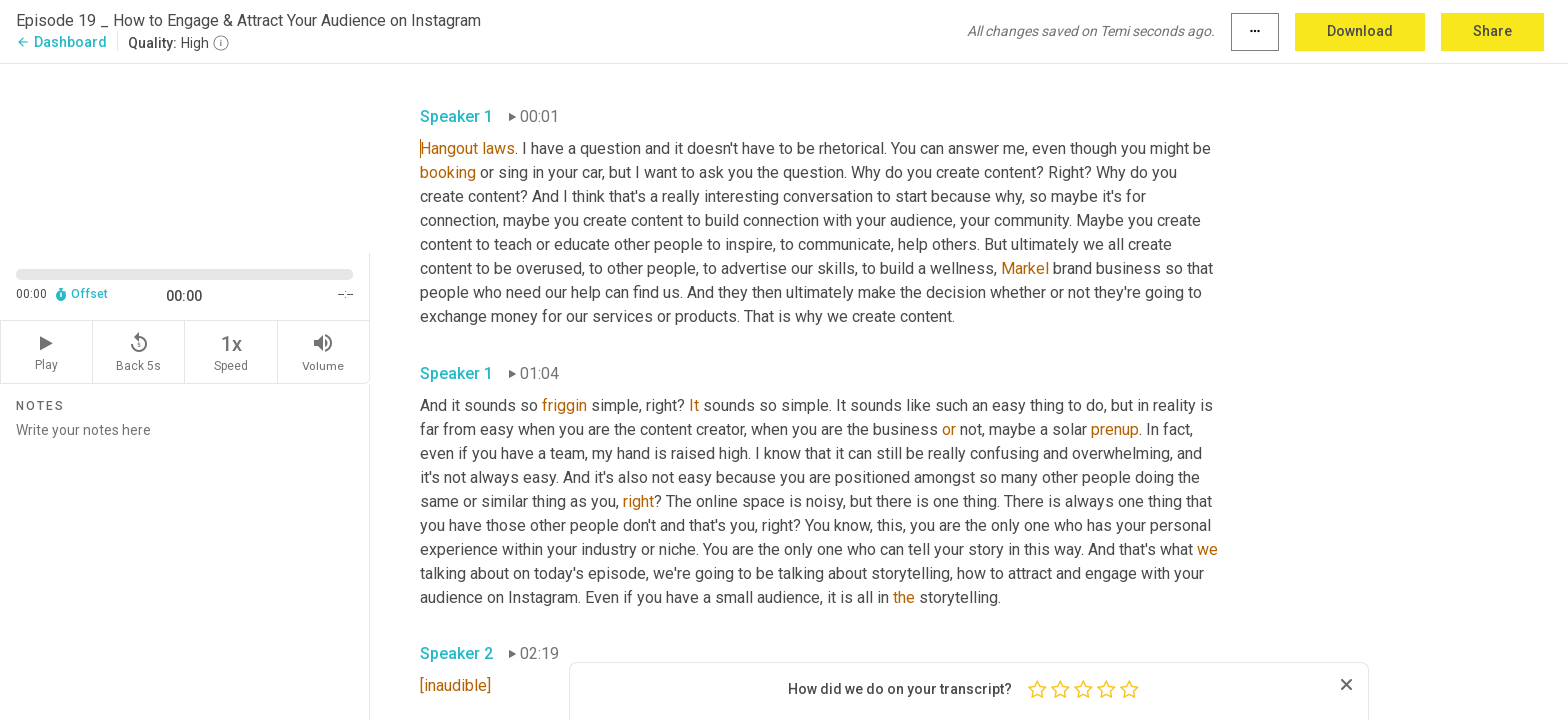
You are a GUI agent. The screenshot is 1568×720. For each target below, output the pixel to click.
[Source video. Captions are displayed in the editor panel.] (185, 156)
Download (1360, 31)
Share (1492, 31)
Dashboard (61, 42)
